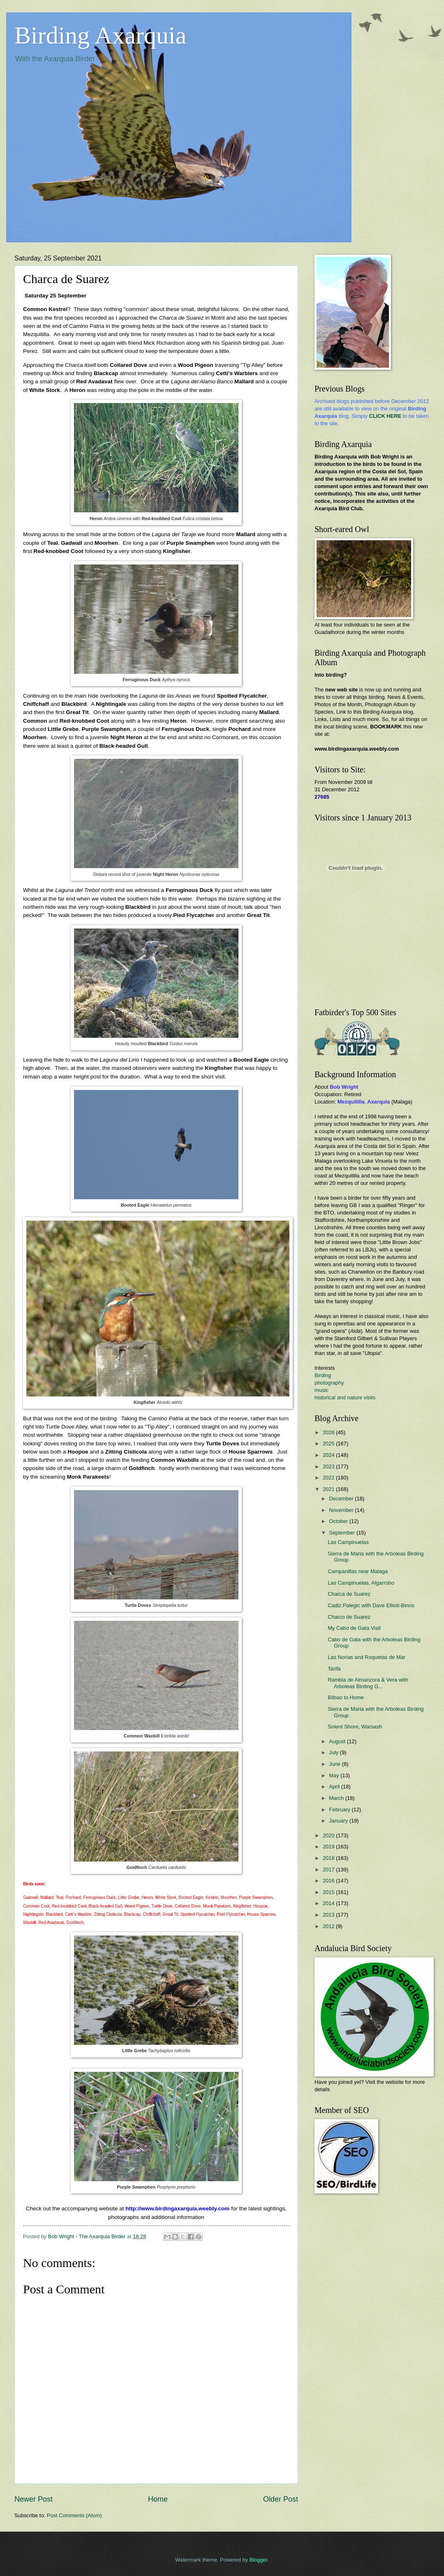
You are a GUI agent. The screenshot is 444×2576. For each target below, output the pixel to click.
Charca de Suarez (349, 1594)
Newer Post (33, 2499)
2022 (329, 1478)
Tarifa (334, 1669)
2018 (329, 1858)
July (334, 1752)
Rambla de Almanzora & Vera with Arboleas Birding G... (368, 1683)
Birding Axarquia (100, 35)
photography (329, 1383)
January (339, 1821)
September (342, 1533)
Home (158, 2499)
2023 (329, 1466)
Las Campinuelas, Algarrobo (361, 1583)
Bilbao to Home (346, 1697)
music (321, 1390)
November (342, 1510)
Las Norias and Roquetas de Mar (366, 1657)
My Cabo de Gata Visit (354, 1628)
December (342, 1498)
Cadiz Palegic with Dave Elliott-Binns (371, 1605)
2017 (329, 1869)
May (334, 1775)
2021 (329, 1489)
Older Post (280, 2499)
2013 (329, 1915)
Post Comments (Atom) (74, 2515)
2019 (329, 1846)
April (335, 1786)
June (335, 1764)
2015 (329, 1892)
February (340, 1809)
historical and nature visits (344, 1397)
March (337, 1798)
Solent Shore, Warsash (355, 1726)
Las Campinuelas (348, 1542)
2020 (329, 1835)
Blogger (259, 2560)
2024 (329, 1455)
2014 (329, 1903)
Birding (322, 1375)
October (339, 1521)
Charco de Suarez (349, 1617)
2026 (329, 1432)
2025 (329, 1443)
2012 (329, 1926)
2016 (329, 1881)
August (338, 1741)
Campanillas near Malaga (358, 1571)
